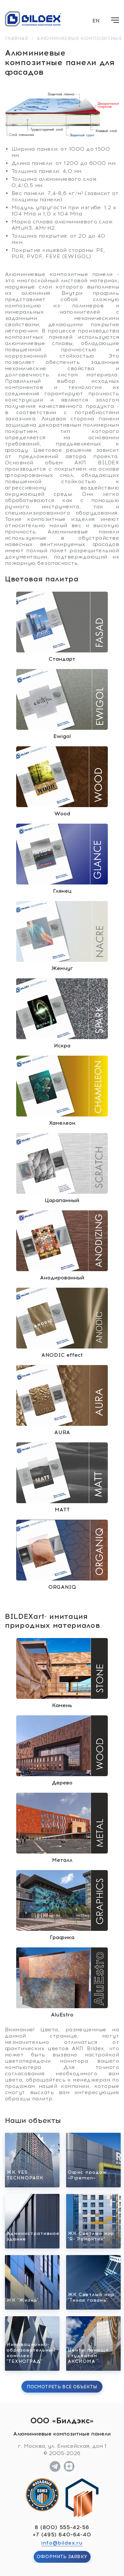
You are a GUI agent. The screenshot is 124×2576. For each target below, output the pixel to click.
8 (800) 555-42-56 (62, 2527)
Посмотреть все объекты (62, 2386)
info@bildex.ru (62, 2543)
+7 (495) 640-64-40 (62, 2534)
